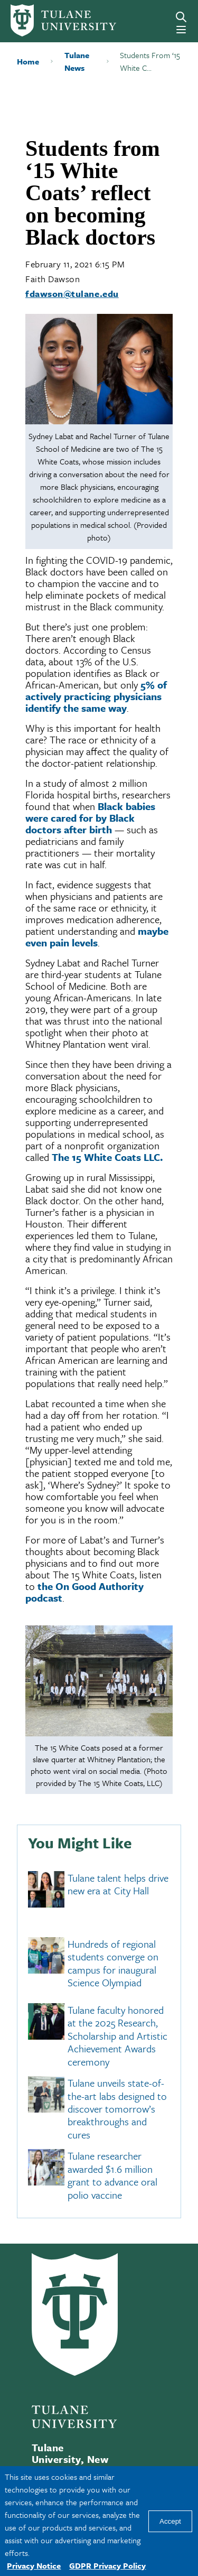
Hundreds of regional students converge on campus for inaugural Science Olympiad (113, 1963)
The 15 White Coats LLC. (107, 1157)
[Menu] (181, 29)
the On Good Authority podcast (84, 1592)
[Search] (181, 17)
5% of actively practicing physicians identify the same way (96, 696)
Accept (170, 2521)
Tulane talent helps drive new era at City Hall (118, 1884)
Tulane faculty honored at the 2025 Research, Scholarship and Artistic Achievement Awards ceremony (117, 2036)
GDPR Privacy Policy (107, 2565)
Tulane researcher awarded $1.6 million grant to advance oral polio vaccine (112, 2175)
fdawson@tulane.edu (72, 293)
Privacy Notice (34, 2565)
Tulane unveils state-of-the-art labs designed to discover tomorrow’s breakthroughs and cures (117, 2109)
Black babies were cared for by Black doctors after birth (90, 817)
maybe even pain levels (96, 937)
